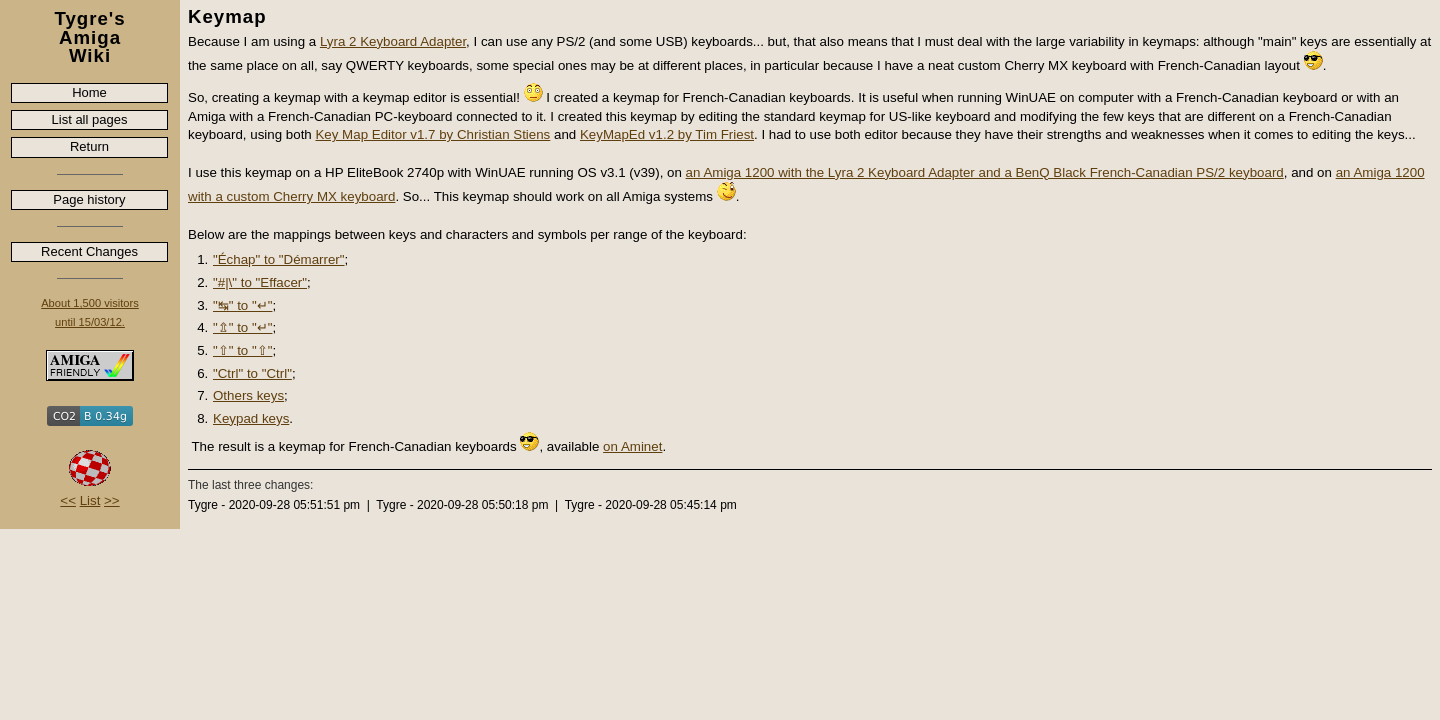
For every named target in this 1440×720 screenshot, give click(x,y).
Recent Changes (89, 251)
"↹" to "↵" (242, 305)
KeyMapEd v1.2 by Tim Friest (667, 134)
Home (89, 92)
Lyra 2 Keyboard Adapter (393, 41)
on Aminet (632, 446)
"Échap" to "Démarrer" (279, 259)
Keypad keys (251, 418)
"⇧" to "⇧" (242, 350)
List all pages (90, 119)
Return (89, 146)
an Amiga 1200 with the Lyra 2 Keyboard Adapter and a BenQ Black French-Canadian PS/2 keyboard (985, 172)
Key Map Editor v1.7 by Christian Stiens (432, 134)
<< (68, 500)
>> (112, 500)
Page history (89, 199)
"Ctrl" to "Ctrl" (252, 373)
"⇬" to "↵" (242, 327)
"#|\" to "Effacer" (260, 282)
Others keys (248, 395)
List (90, 500)
